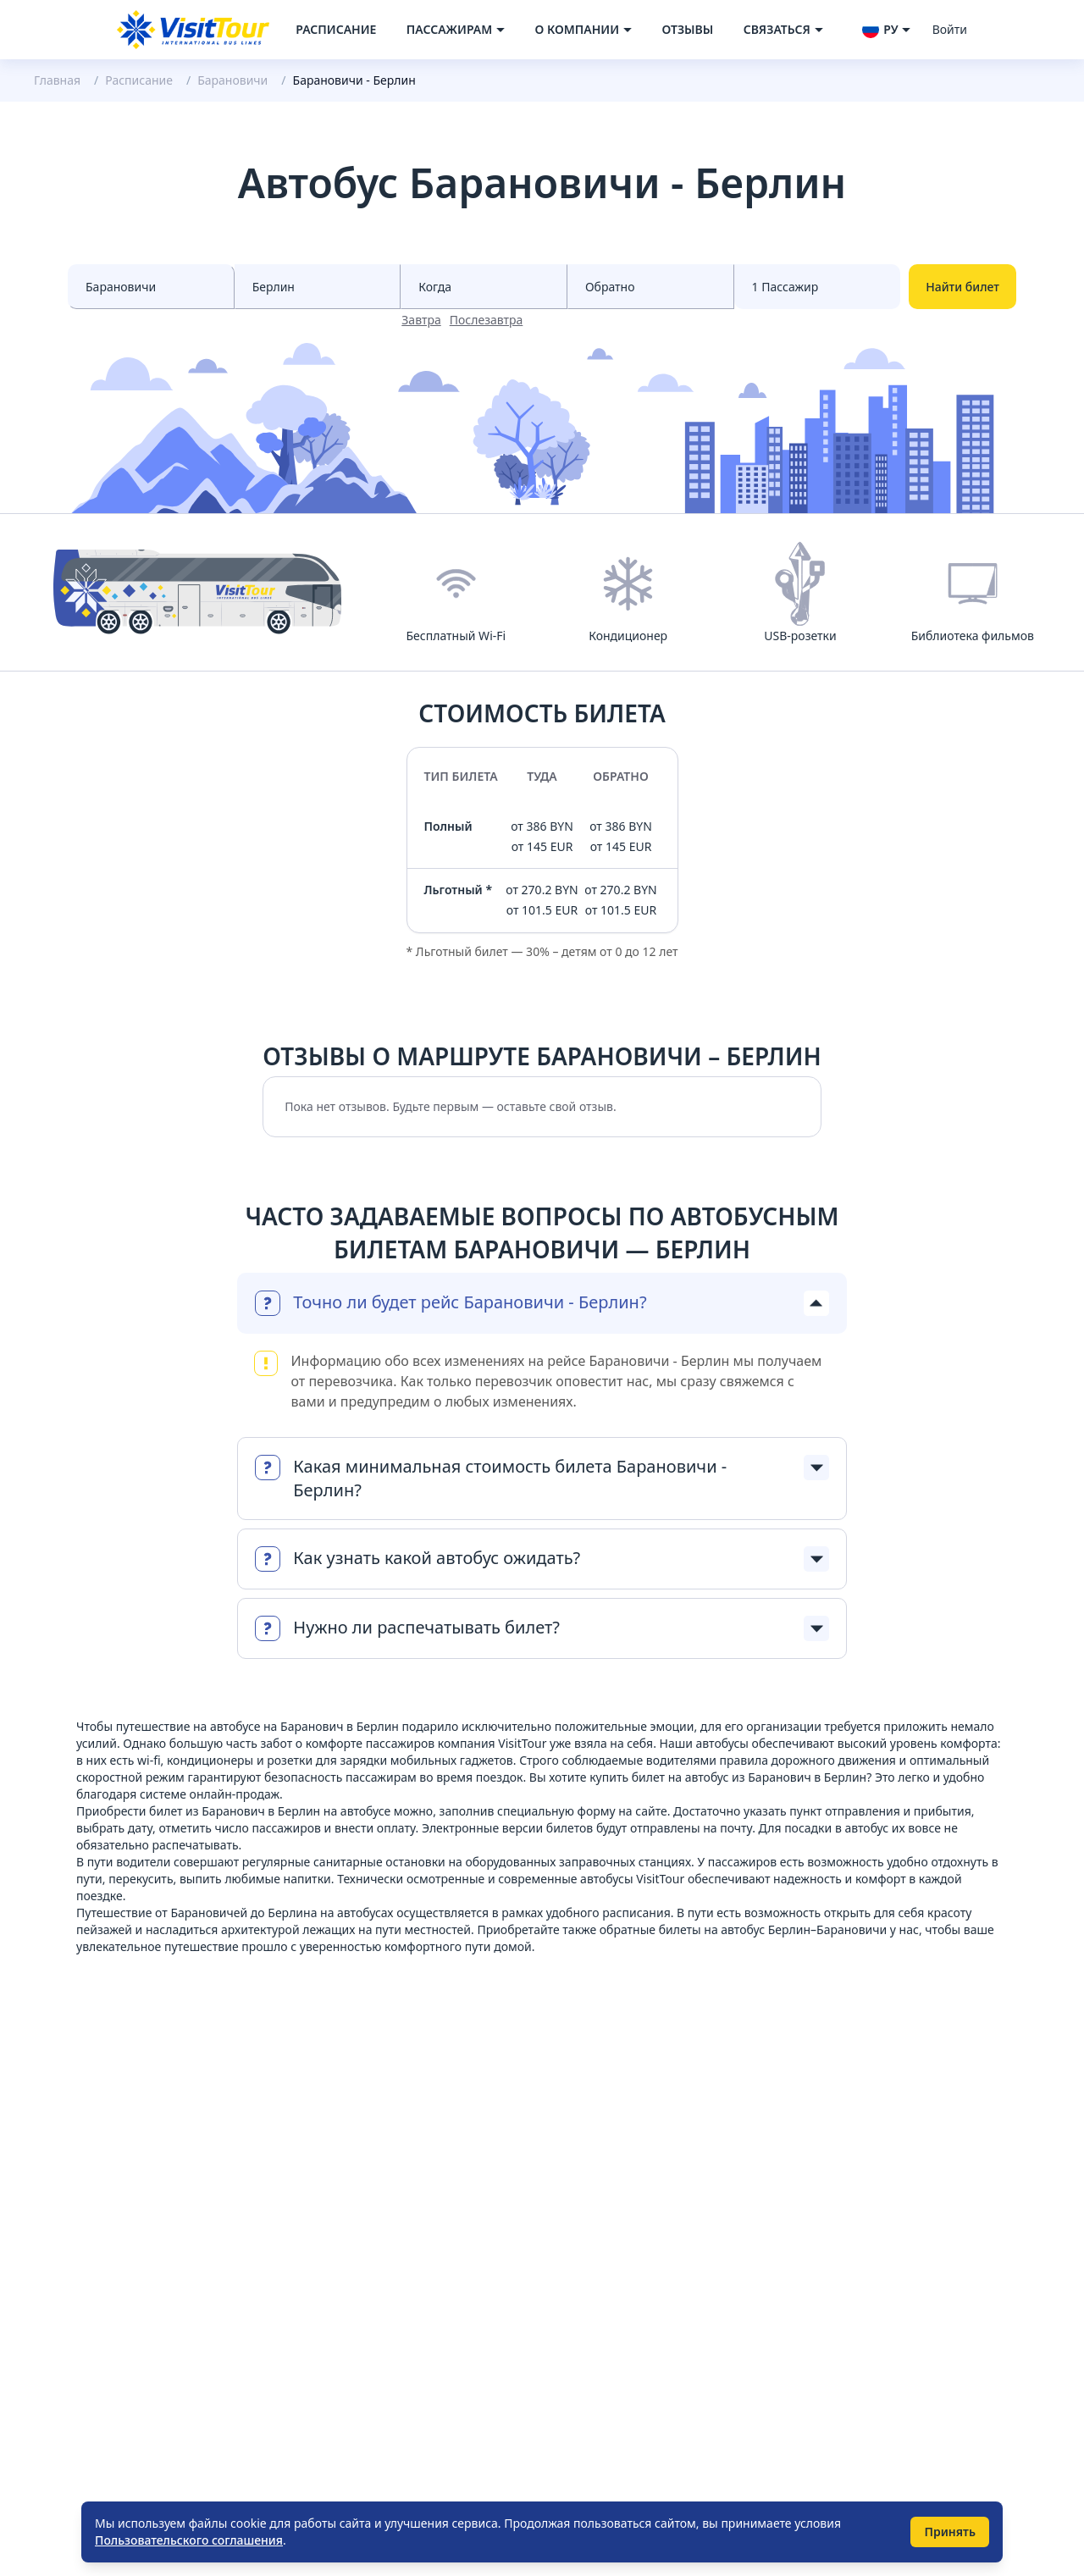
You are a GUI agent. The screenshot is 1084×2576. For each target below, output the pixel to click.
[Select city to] (318, 286)
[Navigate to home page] (193, 29)
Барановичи (232, 80)
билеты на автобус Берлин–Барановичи (773, 1929)
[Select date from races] (484, 286)
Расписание (336, 29)
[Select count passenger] (817, 286)
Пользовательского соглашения (189, 2540)
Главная (57, 80)
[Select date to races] (650, 286)
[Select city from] (151, 286)
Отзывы (687, 29)
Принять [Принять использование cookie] (950, 2531)
